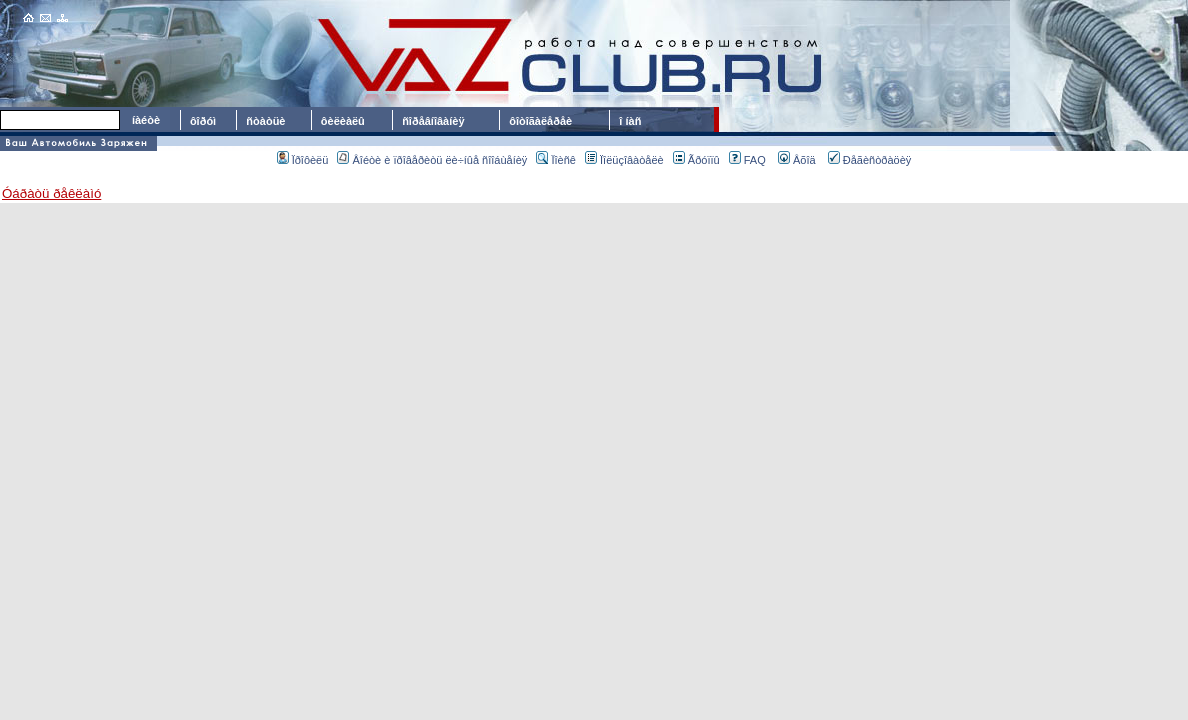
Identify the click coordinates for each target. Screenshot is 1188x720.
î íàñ (630, 121)
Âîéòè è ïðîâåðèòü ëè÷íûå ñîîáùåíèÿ (432, 160)
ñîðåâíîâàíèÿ (433, 121)
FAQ (747, 160)
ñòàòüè (265, 121)
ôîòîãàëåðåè (543, 121)
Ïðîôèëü (303, 160)
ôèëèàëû (343, 121)
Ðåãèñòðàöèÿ (870, 160)
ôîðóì (203, 121)
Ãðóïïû (696, 160)
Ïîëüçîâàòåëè (624, 160)
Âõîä (797, 160)
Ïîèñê (555, 160)
